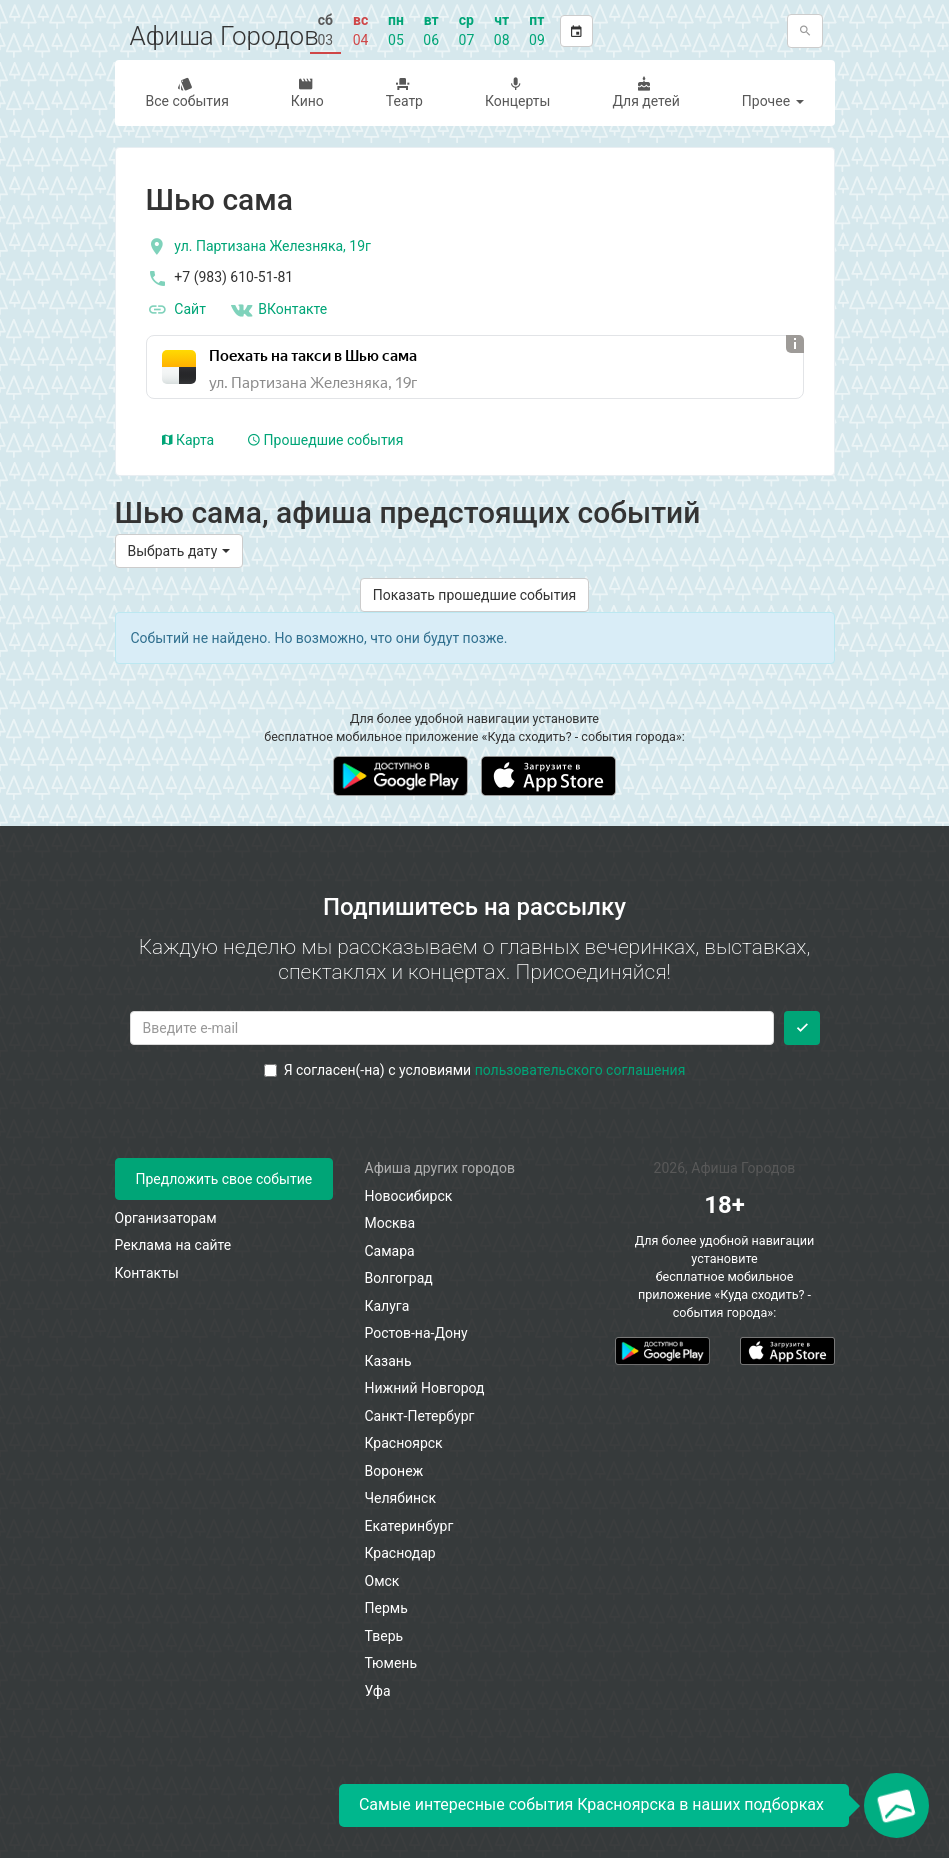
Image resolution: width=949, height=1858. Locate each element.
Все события (185, 92)
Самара (390, 1251)
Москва (390, 1223)
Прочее (773, 101)
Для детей (643, 92)
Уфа (378, 1691)
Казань (388, 1361)
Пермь (386, 1608)
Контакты (147, 1273)
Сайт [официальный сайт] (176, 310)
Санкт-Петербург (420, 1416)
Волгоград (399, 1278)
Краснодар (400, 1553)
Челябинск (400, 1498)
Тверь (384, 1636)
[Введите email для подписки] (452, 1028)
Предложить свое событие (224, 1179)
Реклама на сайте (173, 1245)
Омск (382, 1581)
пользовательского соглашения (580, 1070)
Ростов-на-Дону (416, 1333)
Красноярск (404, 1443)
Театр (402, 92)
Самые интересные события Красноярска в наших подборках (591, 1804)
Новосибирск (409, 1196)
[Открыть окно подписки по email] (896, 1805)
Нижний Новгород (425, 1388)
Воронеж (394, 1471)
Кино (305, 92)
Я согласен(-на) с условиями (475, 1070)
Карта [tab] (188, 440)
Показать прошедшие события (474, 595)
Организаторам (166, 1218)
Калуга (387, 1306)
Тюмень (391, 1663)
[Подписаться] (802, 1028)
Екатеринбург (409, 1526)
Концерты (515, 92)
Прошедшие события (325, 440)
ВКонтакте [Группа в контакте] (278, 310)
